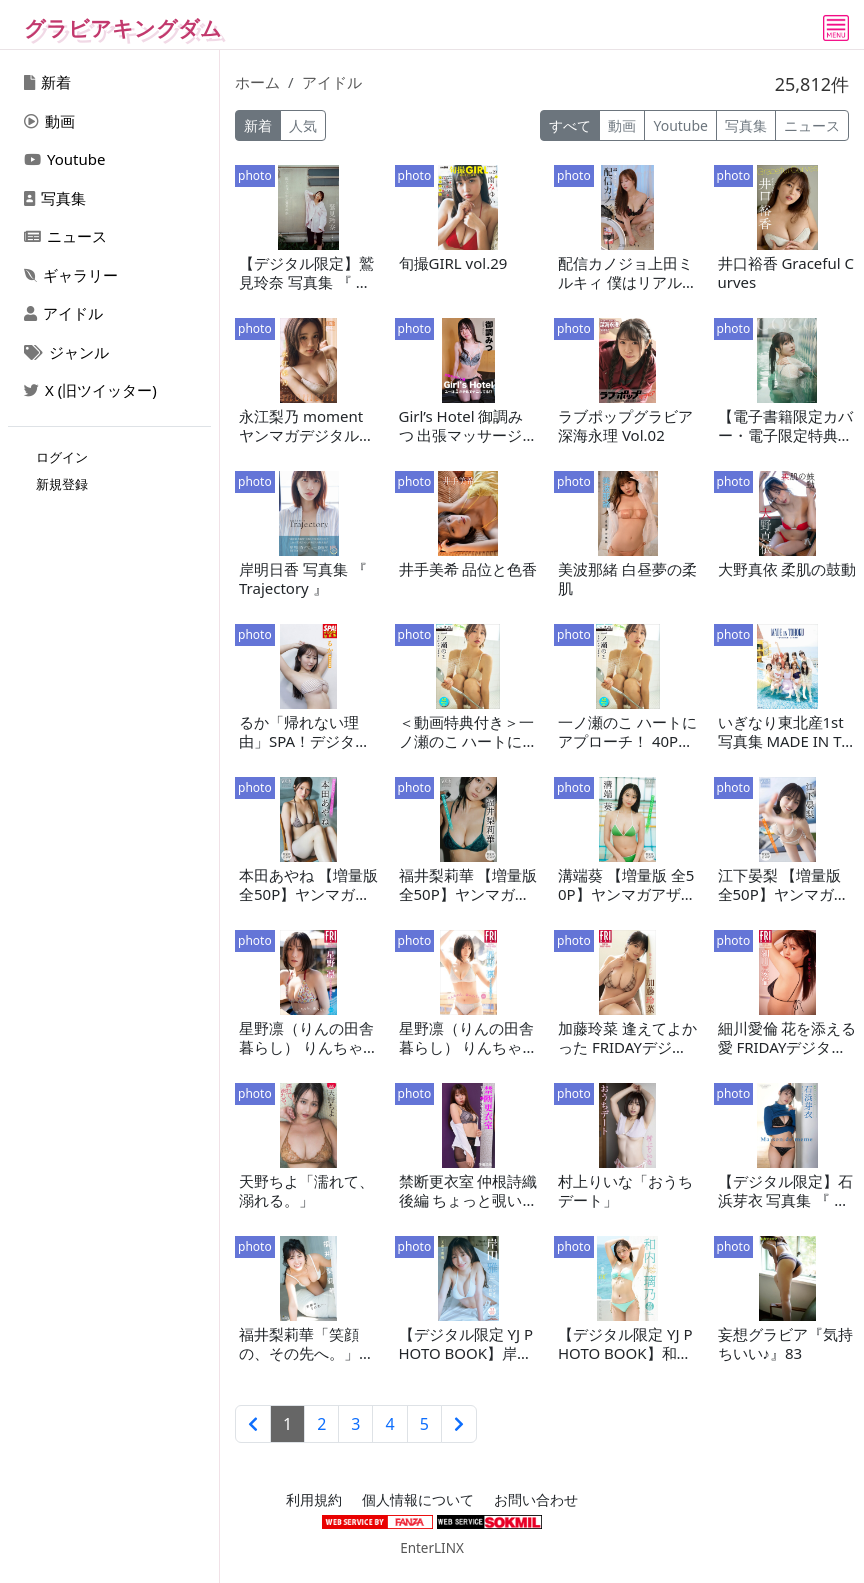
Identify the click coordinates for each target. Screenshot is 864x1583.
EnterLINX (432, 1548)
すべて (570, 125)
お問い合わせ (536, 1500)
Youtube (64, 159)
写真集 (55, 198)
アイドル (63, 313)
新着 (47, 82)
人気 (303, 125)
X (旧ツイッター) (90, 390)
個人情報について (418, 1500)
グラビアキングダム (123, 28)
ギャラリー (71, 275)
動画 (49, 121)
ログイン (62, 457)
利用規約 (314, 1500)
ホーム (257, 82)
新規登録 (62, 484)
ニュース (65, 236)
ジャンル (66, 352)
